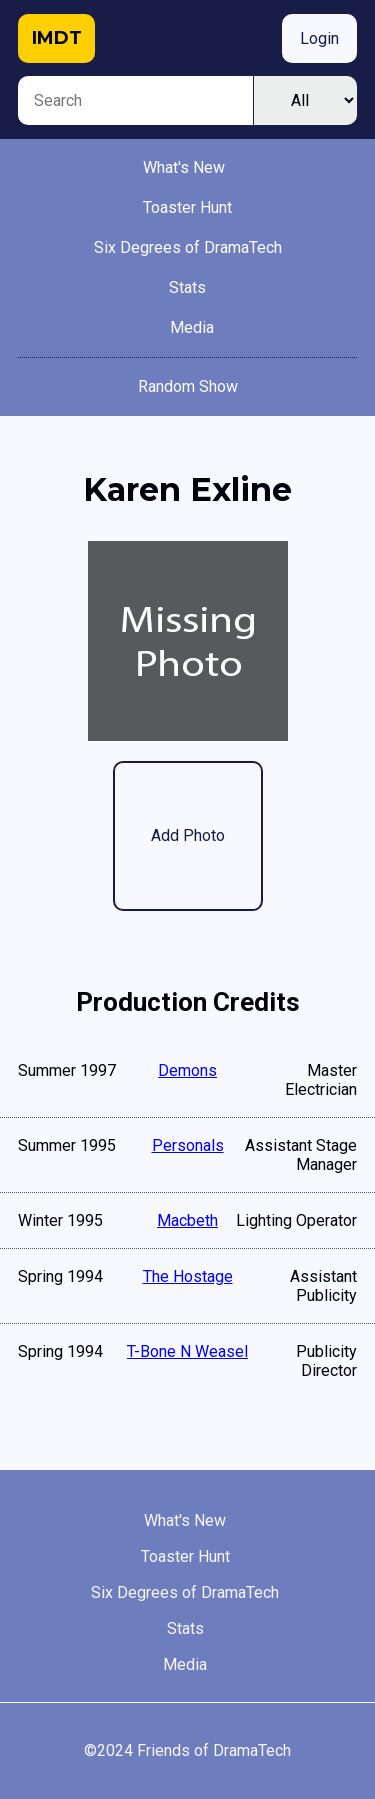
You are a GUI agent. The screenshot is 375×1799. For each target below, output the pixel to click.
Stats (187, 287)
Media (192, 327)
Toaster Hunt (187, 207)
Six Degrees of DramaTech (188, 247)
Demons (187, 1070)
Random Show (188, 386)
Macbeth (187, 1220)
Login (319, 38)
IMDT (57, 38)
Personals (188, 1145)
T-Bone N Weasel (187, 1351)
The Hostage (188, 1276)
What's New (184, 167)
